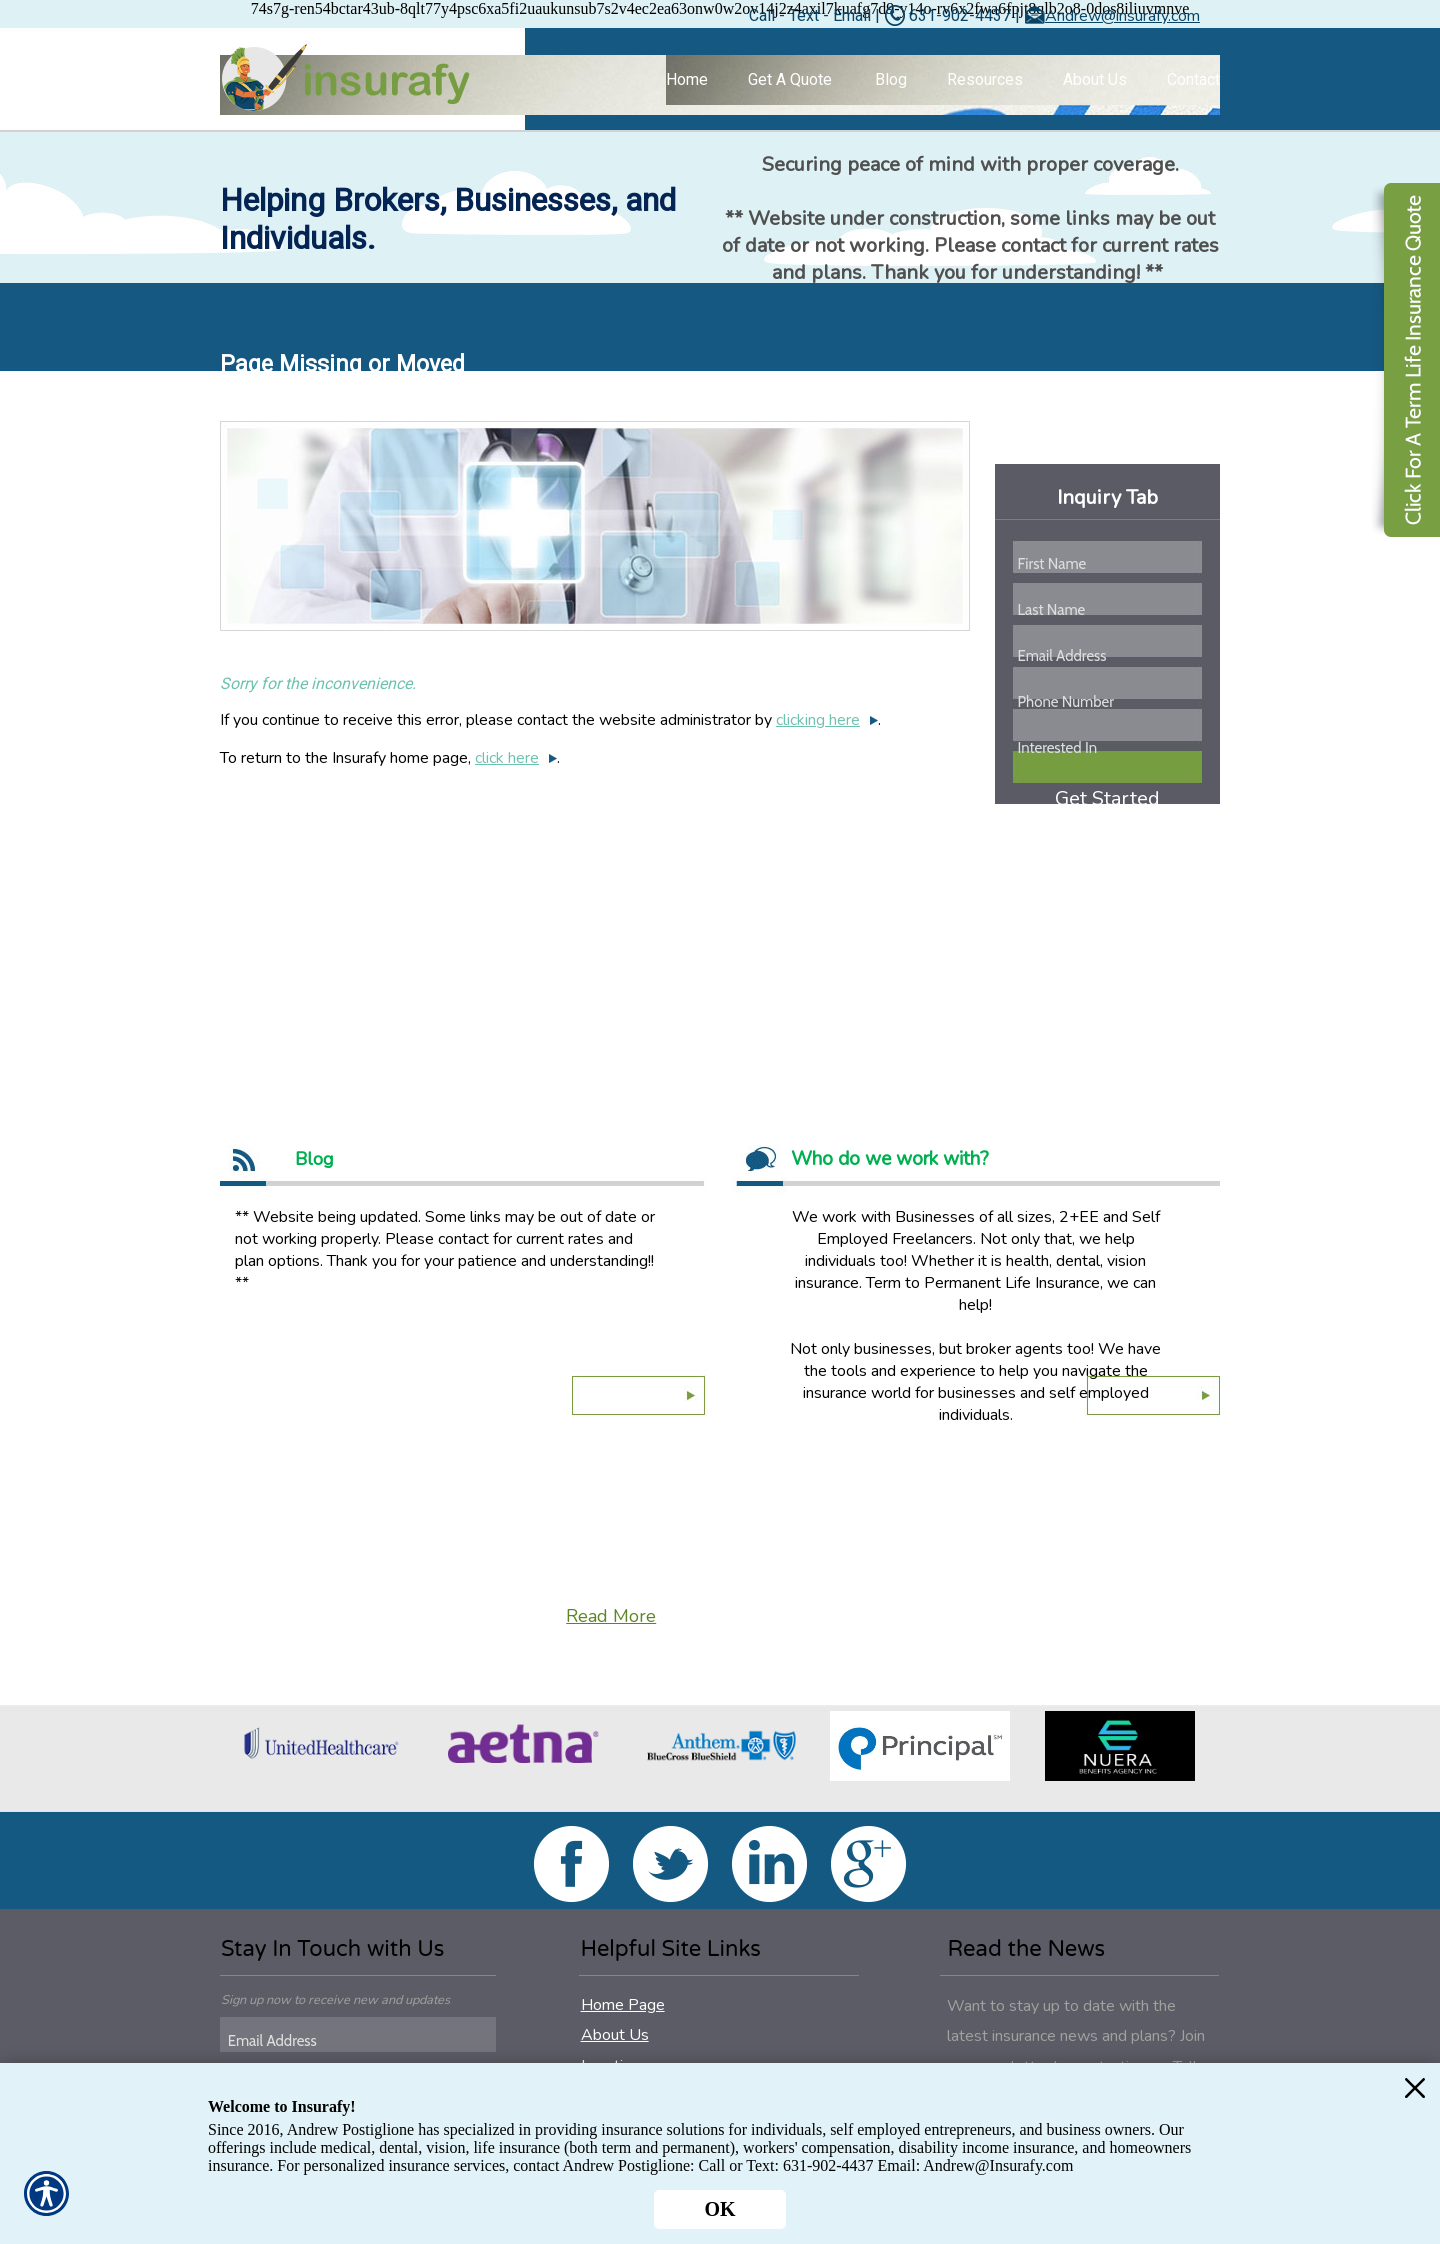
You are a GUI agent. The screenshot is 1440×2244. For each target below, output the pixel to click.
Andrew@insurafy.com (1122, 16)
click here (507, 758)
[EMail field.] (360, 2041)
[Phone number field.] (1108, 702)
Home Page (623, 2005)
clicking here (818, 720)
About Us (615, 2035)
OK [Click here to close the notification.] (719, 2209)
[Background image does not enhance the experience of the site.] (720, 85)
